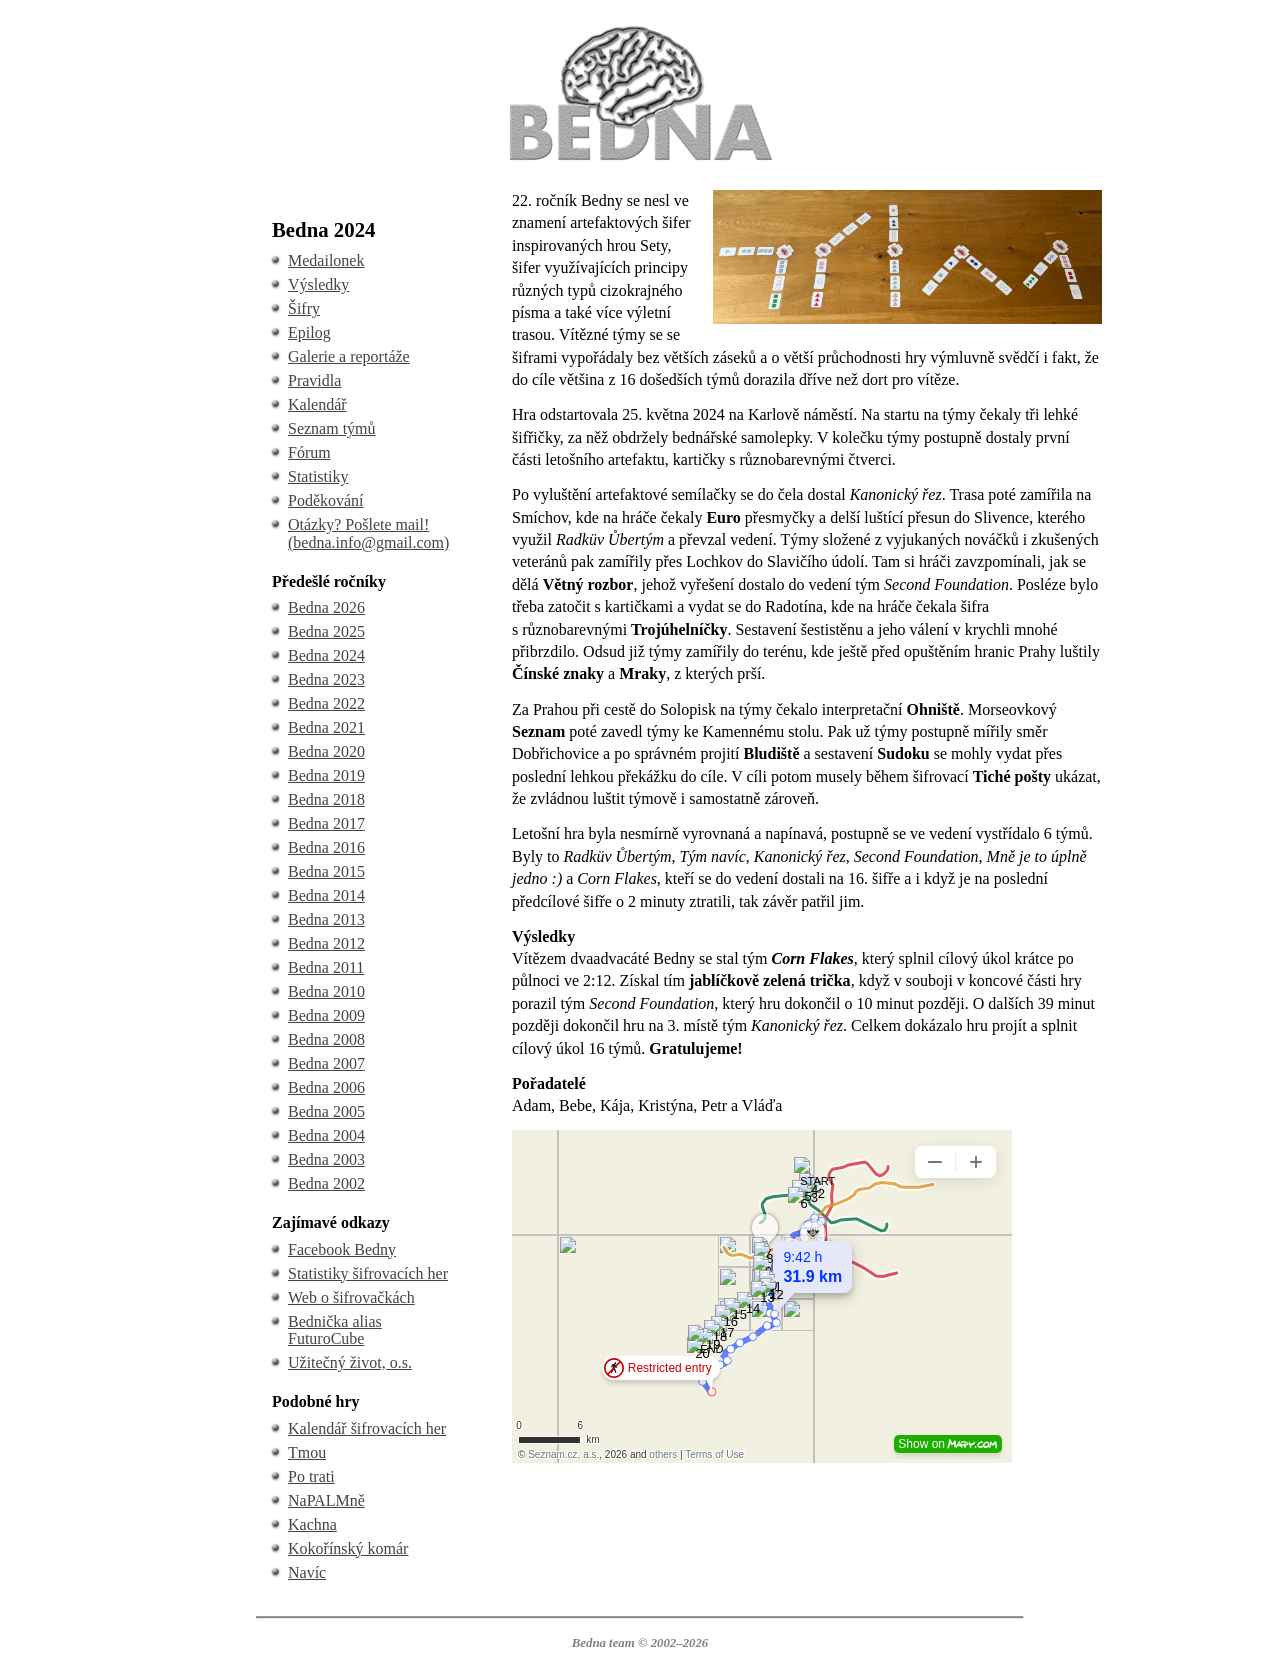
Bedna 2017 (326, 823)
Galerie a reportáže (349, 356)
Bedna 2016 (326, 847)
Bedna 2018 (326, 799)
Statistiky (318, 476)
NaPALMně (326, 1500)
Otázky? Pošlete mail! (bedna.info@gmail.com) (368, 533)
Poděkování (326, 500)
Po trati (311, 1476)
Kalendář (317, 404)
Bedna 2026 (326, 607)
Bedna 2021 (326, 727)
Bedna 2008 (326, 1039)
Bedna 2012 (326, 943)
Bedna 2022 (326, 703)
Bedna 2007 (326, 1063)
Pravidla (314, 380)
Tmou (307, 1452)
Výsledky (318, 284)
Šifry (304, 308)
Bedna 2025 (326, 631)
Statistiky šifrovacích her (368, 1273)
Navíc (307, 1572)
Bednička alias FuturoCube (335, 1330)
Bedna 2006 (326, 1087)
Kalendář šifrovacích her (367, 1428)
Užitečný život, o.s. (350, 1362)
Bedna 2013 (326, 919)
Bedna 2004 (326, 1135)
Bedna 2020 (326, 751)
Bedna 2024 (326, 655)
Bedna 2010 (326, 991)
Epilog (309, 332)
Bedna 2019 (326, 775)
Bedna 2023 (326, 679)
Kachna (312, 1524)
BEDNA (639, 28)
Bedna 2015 (326, 871)
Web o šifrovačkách (351, 1297)
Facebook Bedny (342, 1249)
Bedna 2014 (326, 895)
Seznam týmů (332, 428)
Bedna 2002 (326, 1183)
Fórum (309, 452)
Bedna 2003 (326, 1159)
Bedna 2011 (326, 967)
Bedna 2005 (326, 1111)
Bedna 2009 (326, 1015)
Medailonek (326, 260)
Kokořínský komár (348, 1548)
